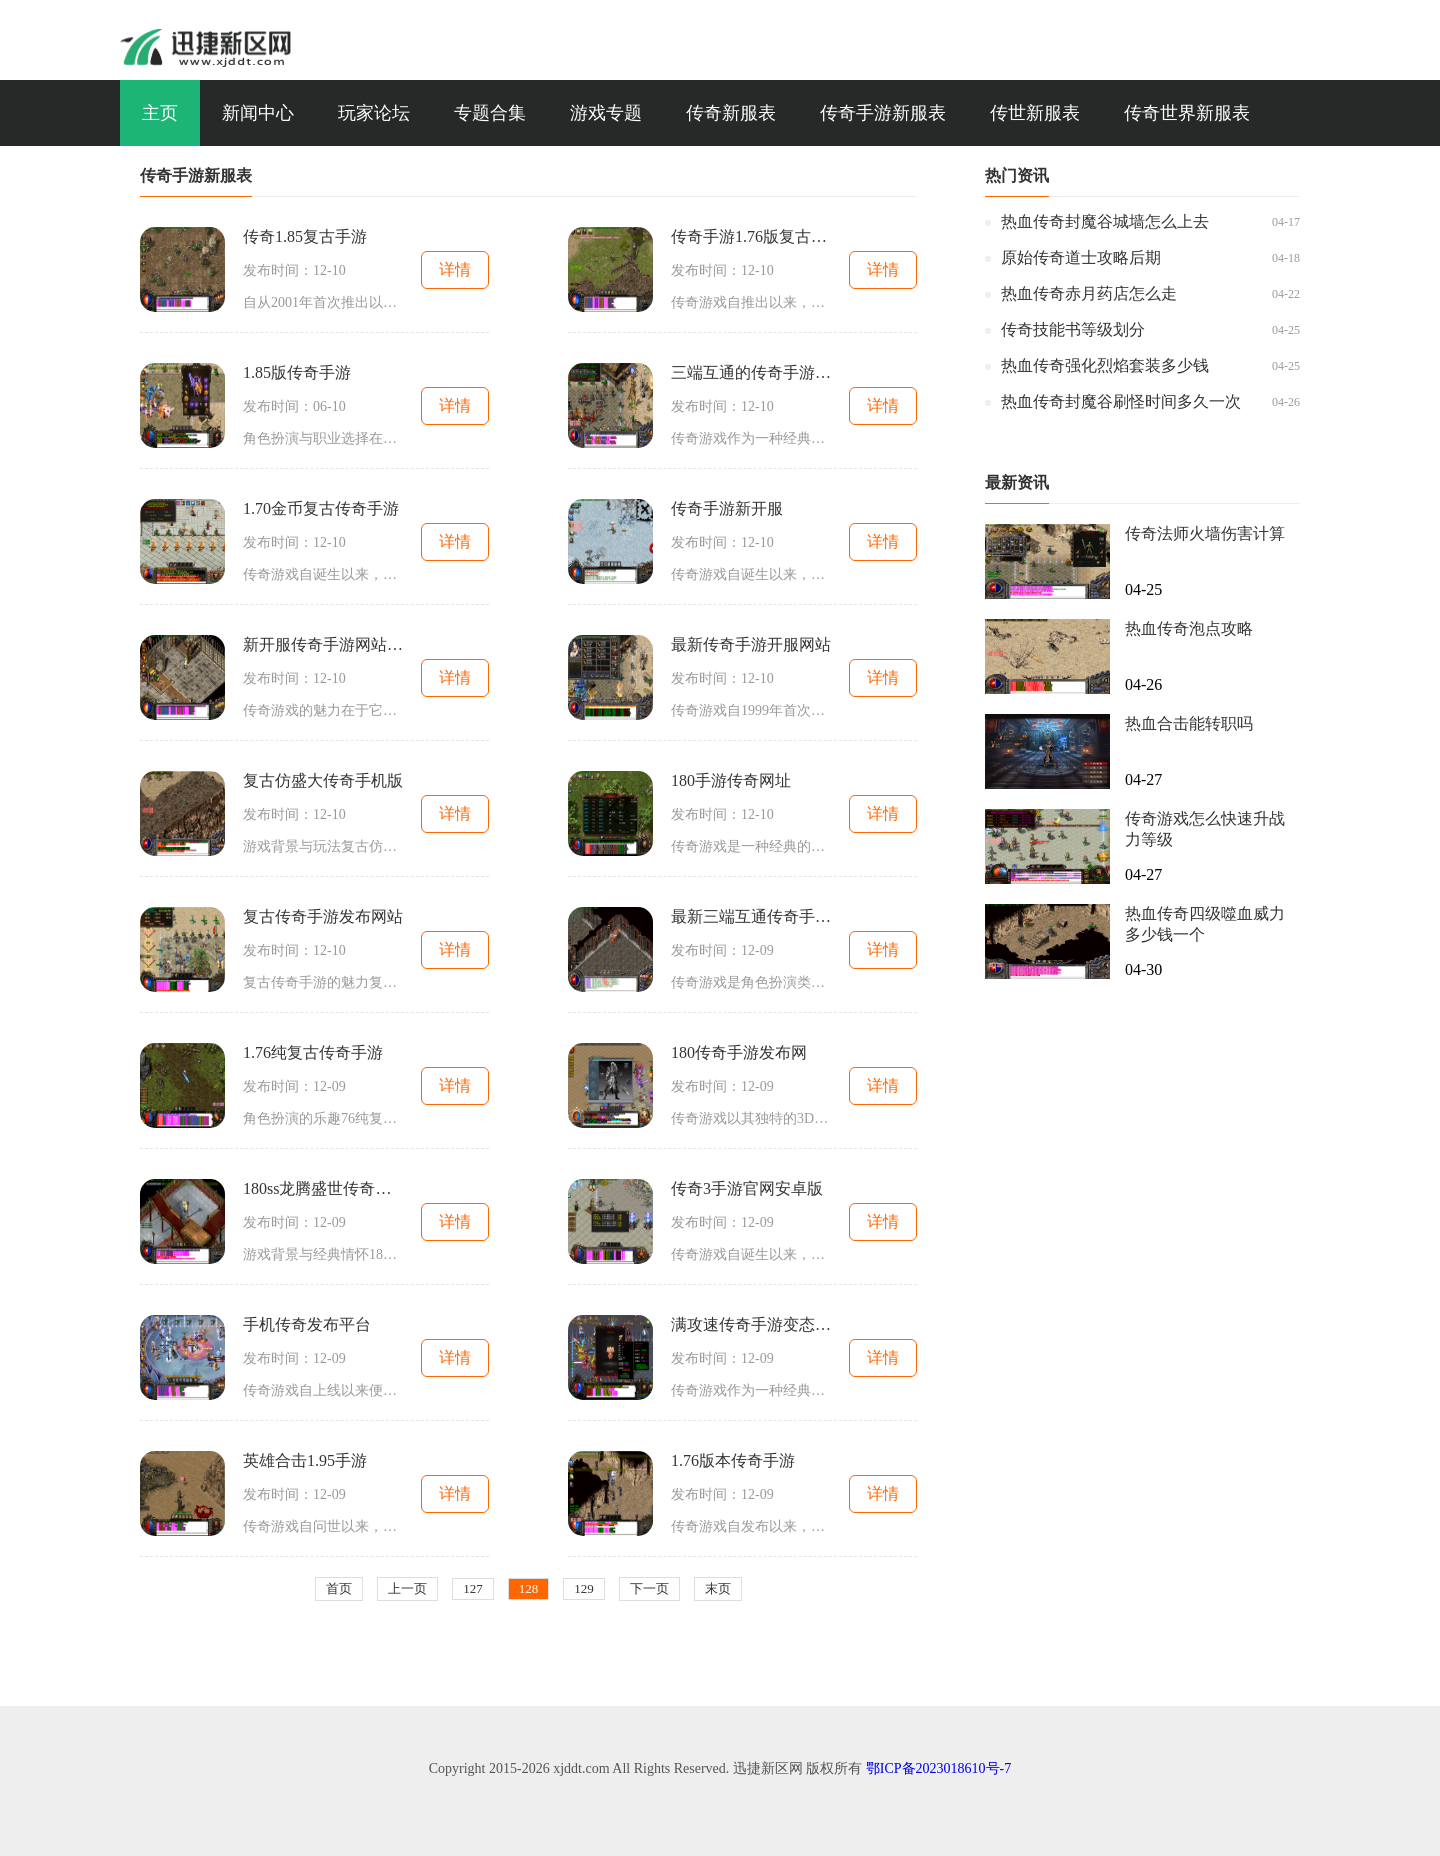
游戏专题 (606, 113)
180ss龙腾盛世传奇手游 (323, 1188)
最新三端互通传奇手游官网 (751, 916)
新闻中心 (258, 113)
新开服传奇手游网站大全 (323, 644)
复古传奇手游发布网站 (323, 916)
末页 (718, 1588)
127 (473, 1588)
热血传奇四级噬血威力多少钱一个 (1205, 924)
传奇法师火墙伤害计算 (1205, 533)
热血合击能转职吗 (1189, 723)
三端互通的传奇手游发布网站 (751, 372)
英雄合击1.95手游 (305, 1460)
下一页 (649, 1588)
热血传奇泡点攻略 (1189, 628)
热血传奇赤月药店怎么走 (1089, 293)
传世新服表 (1035, 113)
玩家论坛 (374, 113)
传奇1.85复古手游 (305, 236)
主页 (160, 113)
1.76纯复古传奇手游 (313, 1052)
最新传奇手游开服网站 (751, 644)
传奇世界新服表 (1187, 113)
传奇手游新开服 (727, 508)
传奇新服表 (731, 113)
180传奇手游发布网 (739, 1052)
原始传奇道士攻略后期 (1081, 257)
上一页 (407, 1588)
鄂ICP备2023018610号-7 (938, 1768)
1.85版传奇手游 (297, 372)
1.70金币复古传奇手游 (321, 508)
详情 (455, 269)
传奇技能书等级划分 (1073, 329)
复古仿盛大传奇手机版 (323, 780)
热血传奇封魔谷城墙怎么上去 (1105, 221)
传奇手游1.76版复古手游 (751, 236)
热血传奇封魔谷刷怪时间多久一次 (1121, 401)
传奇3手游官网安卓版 (747, 1188)
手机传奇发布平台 (307, 1324)
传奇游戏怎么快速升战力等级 (1205, 829)
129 (584, 1588)
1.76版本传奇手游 (733, 1460)
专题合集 (490, 113)
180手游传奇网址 (731, 780)
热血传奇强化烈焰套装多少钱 (1105, 365)
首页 (339, 1588)
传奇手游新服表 (883, 113)
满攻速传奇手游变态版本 (751, 1324)
